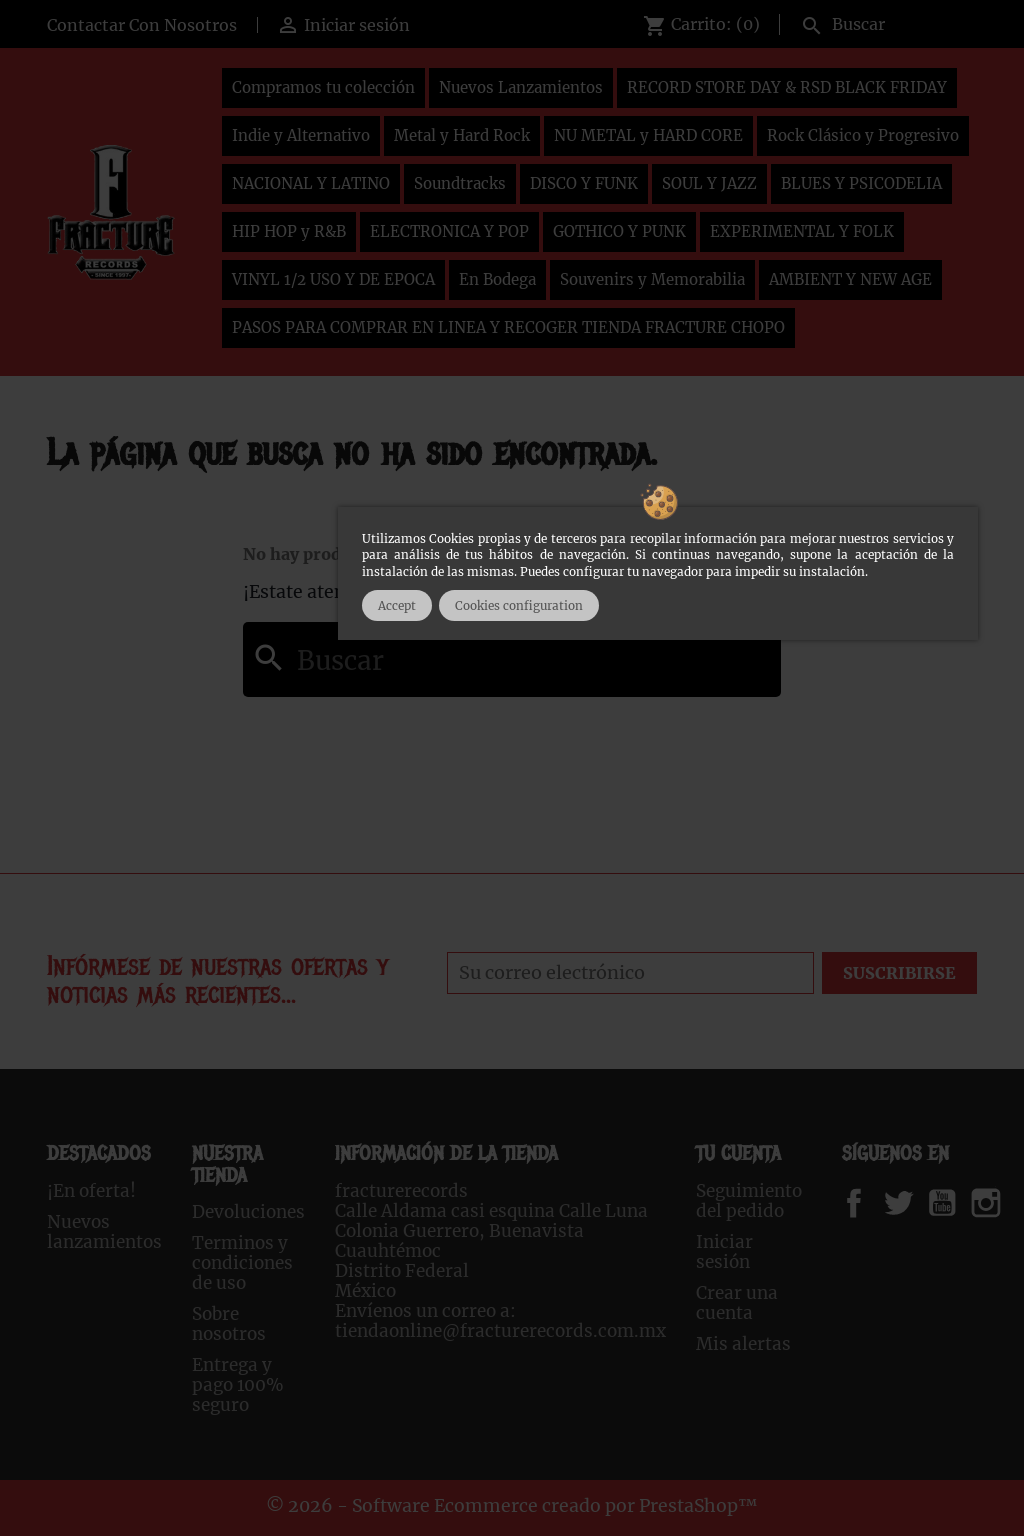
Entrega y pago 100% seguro (238, 1385)
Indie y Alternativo (301, 135)
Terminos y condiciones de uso (242, 1263)
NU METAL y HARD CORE (648, 135)
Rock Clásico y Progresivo (863, 135)
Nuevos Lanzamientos (521, 87)
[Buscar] (884, 22)
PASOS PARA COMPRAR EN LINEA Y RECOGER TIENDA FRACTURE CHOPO (508, 327)
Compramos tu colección (323, 87)
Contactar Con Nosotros (142, 25)
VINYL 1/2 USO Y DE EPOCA (333, 279)
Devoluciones (248, 1212)
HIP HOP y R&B (289, 231)
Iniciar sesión (724, 1252)
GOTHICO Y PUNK (619, 231)
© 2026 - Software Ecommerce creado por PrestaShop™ (512, 1506)
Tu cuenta (738, 1153)
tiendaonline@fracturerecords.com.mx (500, 1331)
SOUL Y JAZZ (709, 183)
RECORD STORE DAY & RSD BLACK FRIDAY (787, 87)
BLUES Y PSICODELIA (861, 183)
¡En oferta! (91, 1191)
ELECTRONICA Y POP (449, 231)
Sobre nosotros (229, 1324)
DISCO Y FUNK (584, 183)
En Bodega (497, 279)
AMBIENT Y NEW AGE (850, 279)
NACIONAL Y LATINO (311, 183)
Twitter (909, 1203)
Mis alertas (743, 1344)
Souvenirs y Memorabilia (652, 279)
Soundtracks (460, 183)
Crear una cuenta (737, 1303)
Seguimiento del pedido (749, 1201)
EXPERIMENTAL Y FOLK (802, 231)
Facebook (873, 1203)
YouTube (959, 1203)
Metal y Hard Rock (462, 135)
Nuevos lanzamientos (104, 1232)
